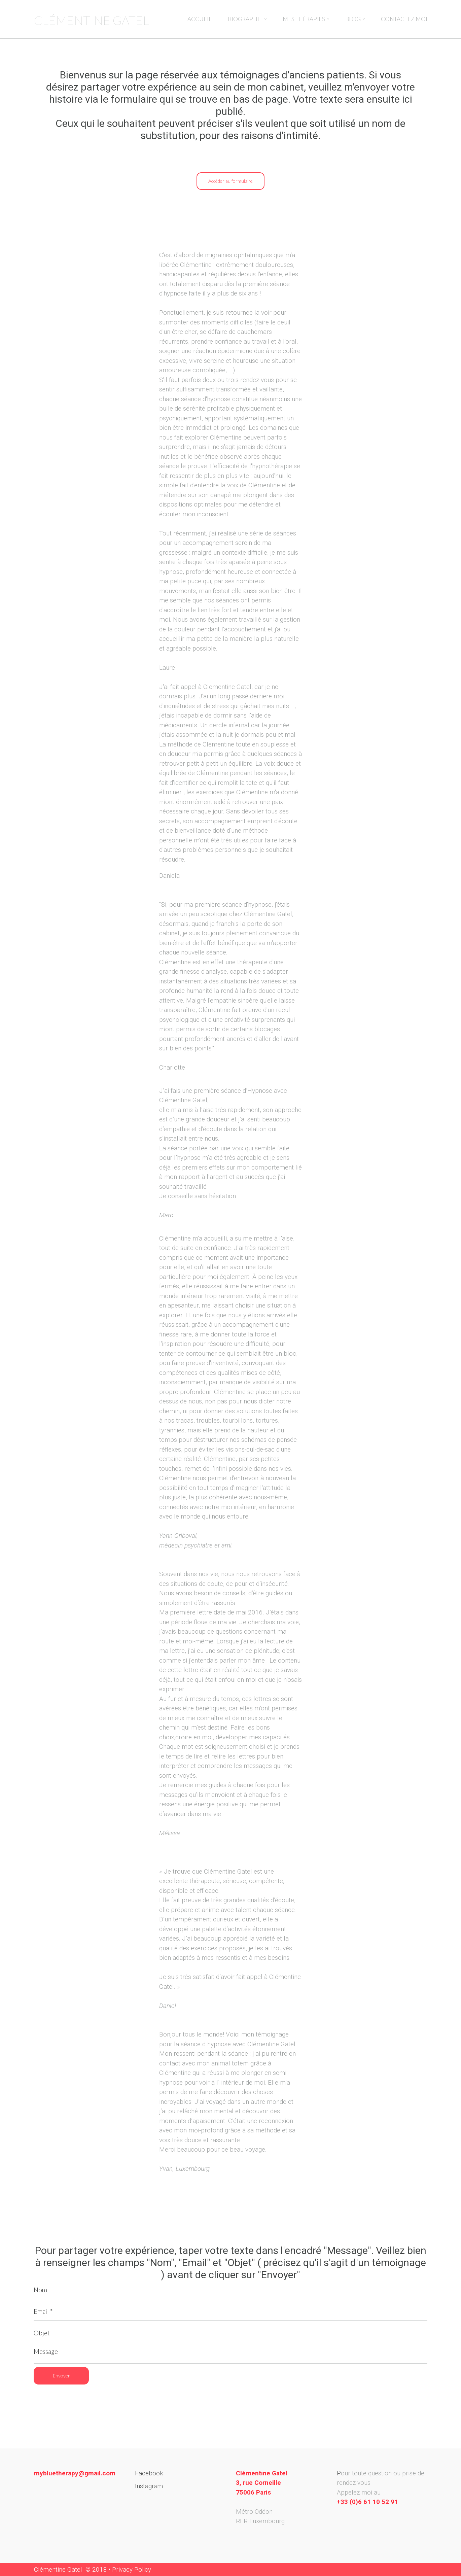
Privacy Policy (131, 2569)
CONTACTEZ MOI (404, 19)
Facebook (149, 2473)
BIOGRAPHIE (247, 19)
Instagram (149, 2486)
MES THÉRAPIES (306, 19)
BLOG (355, 19)
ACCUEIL (199, 19)
